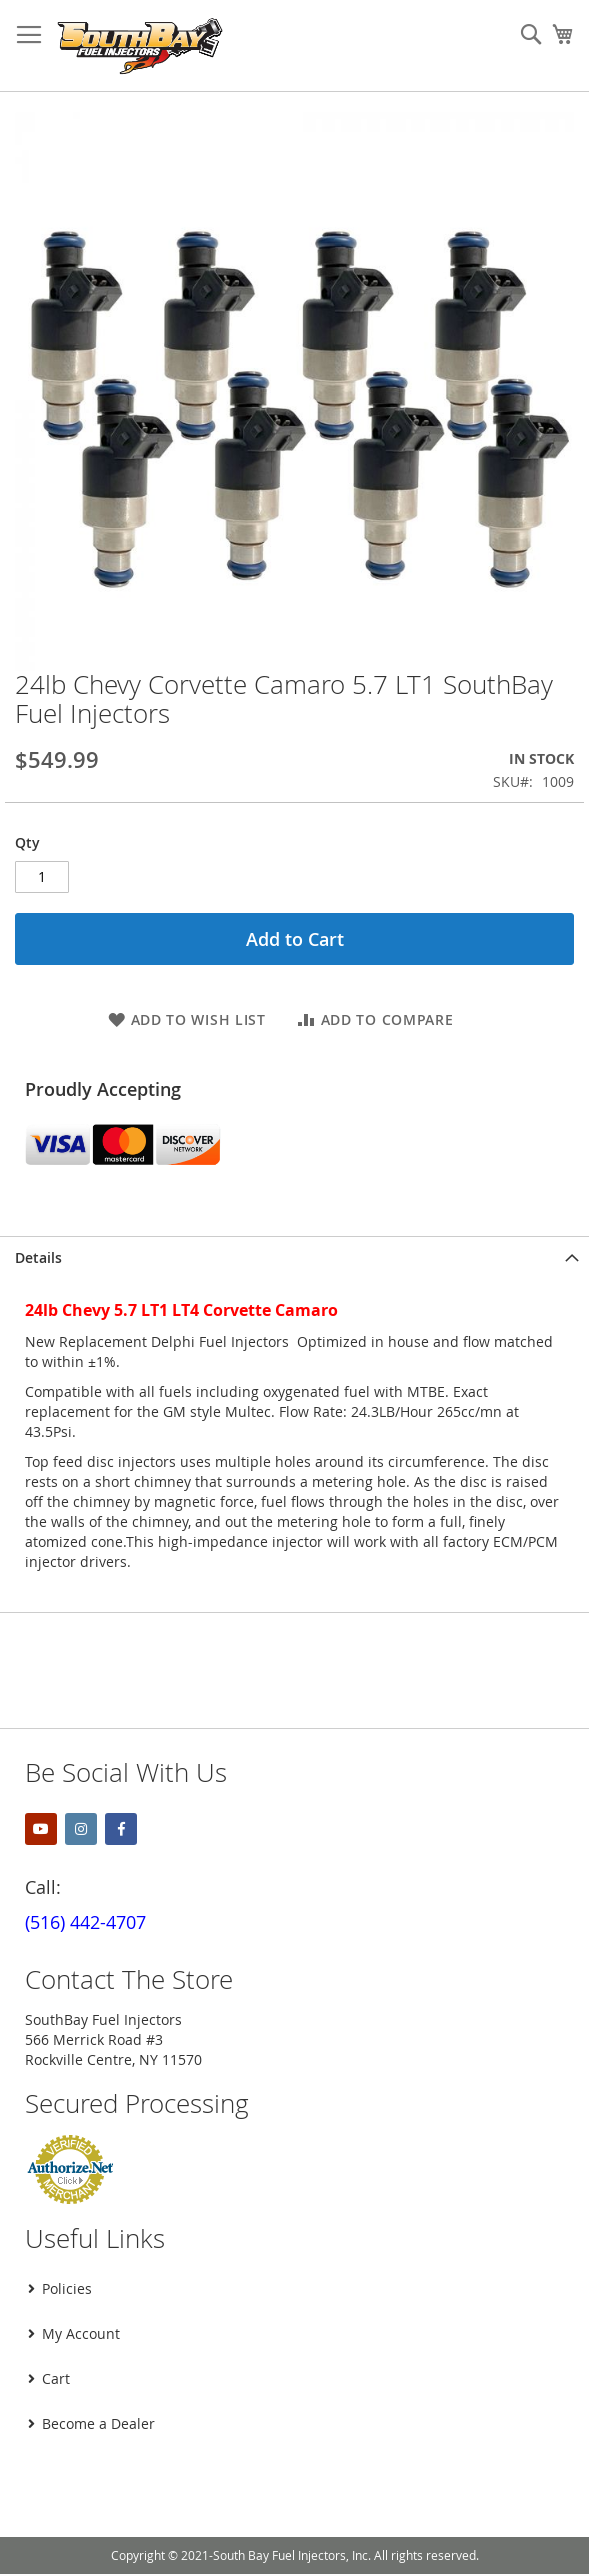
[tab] (294, 1257)
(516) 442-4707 (85, 1922)
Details (38, 1257)
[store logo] (140, 46)
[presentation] (167, 2498)
